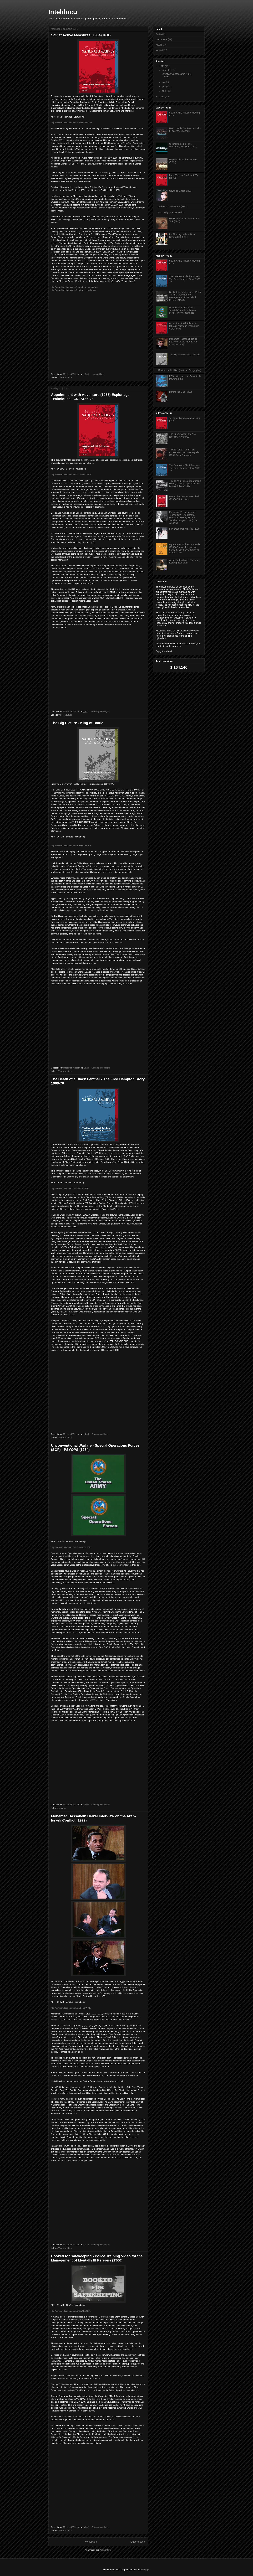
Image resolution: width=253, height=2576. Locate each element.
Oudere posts (138, 2541)
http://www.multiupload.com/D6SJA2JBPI (70, 1188)
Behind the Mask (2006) (181, 392)
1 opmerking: (97, 374)
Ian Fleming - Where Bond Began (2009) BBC (182, 235)
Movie (159, 44)
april (164, 91)
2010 (162, 96)
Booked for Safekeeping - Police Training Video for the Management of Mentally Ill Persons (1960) (97, 2258)
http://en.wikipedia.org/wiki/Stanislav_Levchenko (73, 290)
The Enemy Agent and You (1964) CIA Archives (182, 435)
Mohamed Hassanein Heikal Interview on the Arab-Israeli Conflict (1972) (183, 342)
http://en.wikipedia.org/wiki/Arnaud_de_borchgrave (74, 287)
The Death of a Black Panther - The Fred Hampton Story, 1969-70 (185, 279)
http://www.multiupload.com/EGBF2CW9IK (71, 2008)
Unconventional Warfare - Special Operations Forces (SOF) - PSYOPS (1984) (182, 310)
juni (164, 86)
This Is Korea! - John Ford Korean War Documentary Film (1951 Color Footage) (184, 452)
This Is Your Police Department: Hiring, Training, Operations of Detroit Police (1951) (185, 484)
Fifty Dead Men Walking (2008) (184, 528)
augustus (167, 70)
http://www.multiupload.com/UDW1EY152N (71, 2311)
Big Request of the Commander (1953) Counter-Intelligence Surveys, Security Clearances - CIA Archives (185, 548)
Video (61, 377)
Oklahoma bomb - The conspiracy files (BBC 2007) (183, 145)
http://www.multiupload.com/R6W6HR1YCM (71, 122)
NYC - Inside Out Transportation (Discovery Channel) (185, 129)
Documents (161, 39)
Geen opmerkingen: (101, 711)
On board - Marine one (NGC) (172, 206)
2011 (162, 66)
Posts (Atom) (105, 2550)
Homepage (91, 2541)
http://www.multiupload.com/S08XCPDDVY (71, 845)
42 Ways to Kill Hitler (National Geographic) (179, 370)
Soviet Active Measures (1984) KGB (81, 35)
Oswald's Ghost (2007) (180, 191)
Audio (159, 34)
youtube (68, 377)
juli (163, 82)
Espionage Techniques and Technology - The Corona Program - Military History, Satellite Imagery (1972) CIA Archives (183, 517)
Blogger (145, 2569)
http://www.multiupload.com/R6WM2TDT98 (71, 1547)
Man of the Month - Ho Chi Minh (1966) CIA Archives (185, 498)
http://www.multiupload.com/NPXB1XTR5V (71, 474)
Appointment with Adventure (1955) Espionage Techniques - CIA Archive (90, 397)
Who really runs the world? (171, 212)
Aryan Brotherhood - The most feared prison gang (184, 561)
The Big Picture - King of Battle (77, 723)
